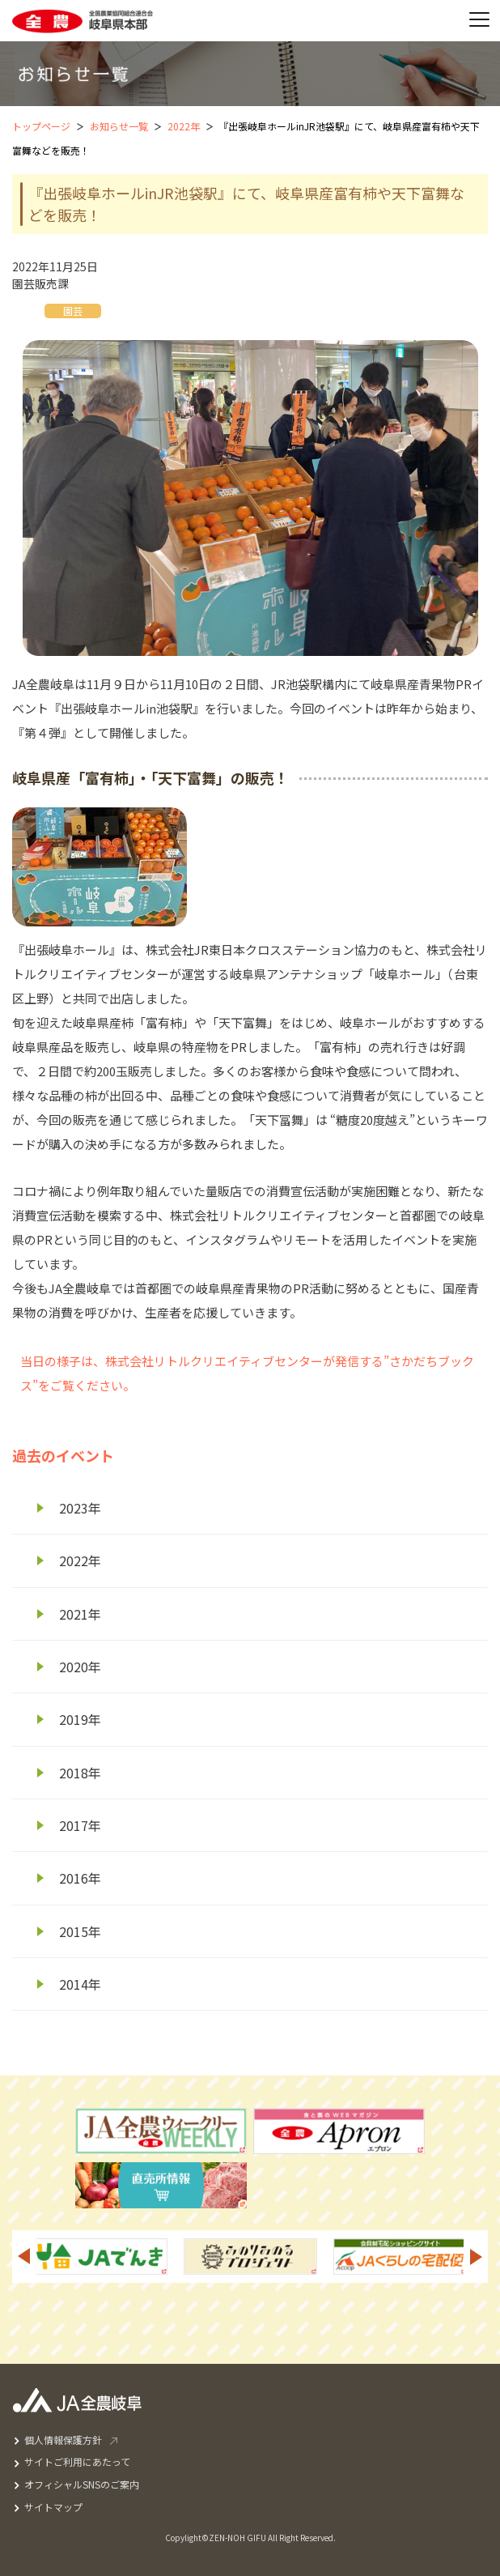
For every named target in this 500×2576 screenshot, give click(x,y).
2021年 (80, 1614)
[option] (250, 2256)
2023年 (80, 1508)
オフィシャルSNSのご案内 (81, 2484)
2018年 (80, 1772)
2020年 (80, 1666)
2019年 (80, 1719)
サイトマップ (53, 2507)
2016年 (80, 1878)
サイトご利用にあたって (77, 2461)
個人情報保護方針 (63, 2439)
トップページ (41, 126)
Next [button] (476, 2256)
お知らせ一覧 (119, 126)
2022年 (183, 126)
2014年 (80, 1984)
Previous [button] (23, 2256)
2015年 (80, 1931)
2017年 (80, 1825)
